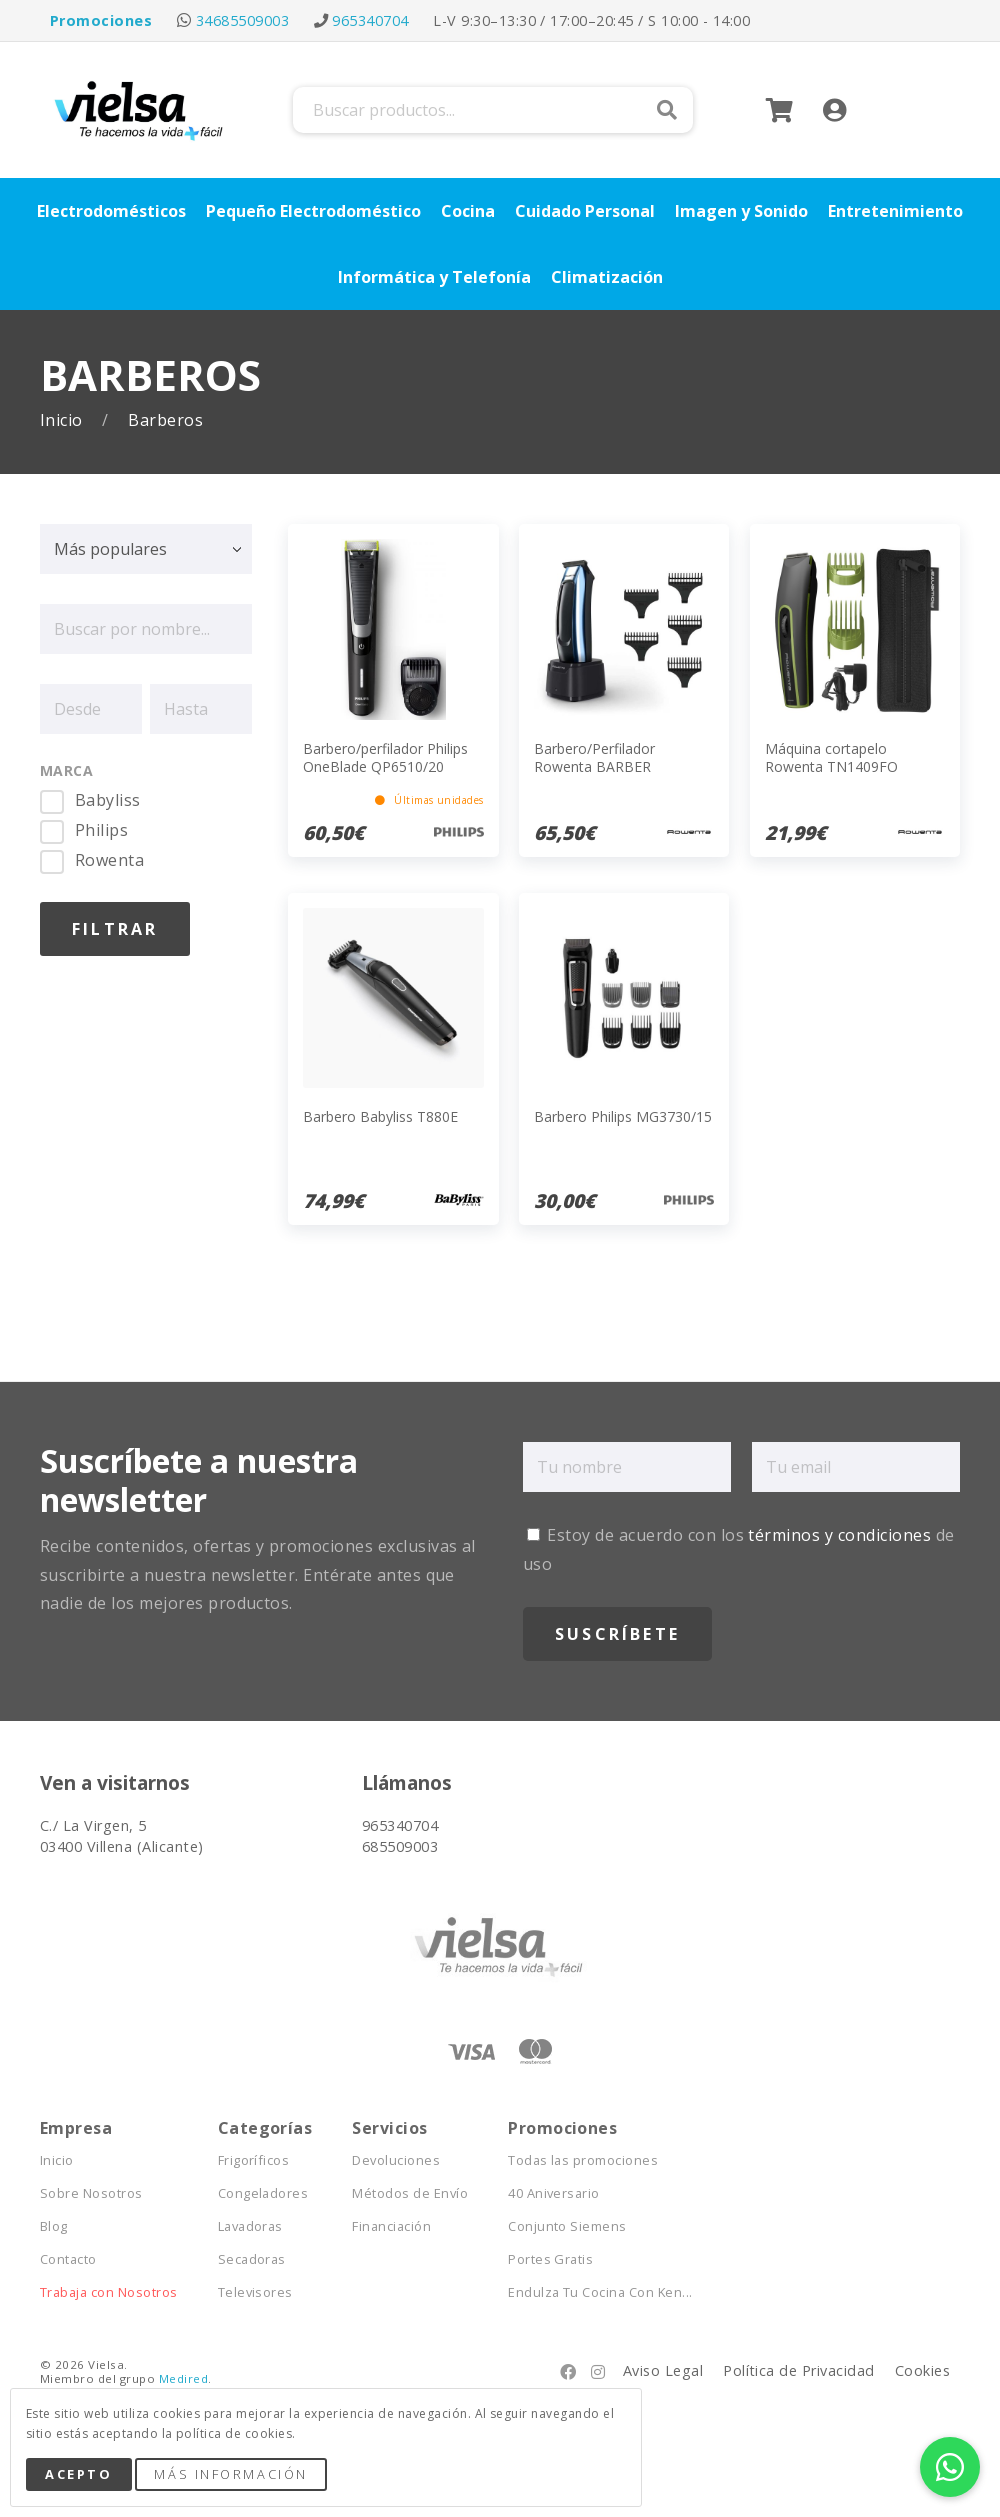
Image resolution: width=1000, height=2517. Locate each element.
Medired (183, 2378)
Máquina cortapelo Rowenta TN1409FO (831, 757)
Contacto (68, 2259)
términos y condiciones (839, 1535)
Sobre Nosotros (91, 2193)
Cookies (922, 2370)
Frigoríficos (254, 2160)
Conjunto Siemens (567, 2226)
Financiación (391, 2226)
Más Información (230, 2474)
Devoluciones (396, 2160)
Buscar (667, 110)
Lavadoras (250, 2226)
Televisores (255, 2292)
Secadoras (252, 2259)
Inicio (63, 420)
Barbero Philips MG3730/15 (623, 1116)
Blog (54, 2226)
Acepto (78, 2474)
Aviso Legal (663, 2370)
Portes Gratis (550, 2259)
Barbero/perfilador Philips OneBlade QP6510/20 (385, 757)
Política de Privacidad (799, 2370)
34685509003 (242, 20)
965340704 (370, 20)
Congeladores (263, 2193)
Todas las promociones (583, 2160)
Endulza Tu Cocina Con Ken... (600, 2292)
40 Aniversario (554, 2193)
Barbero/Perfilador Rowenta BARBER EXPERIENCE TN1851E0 (611, 766)
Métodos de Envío (410, 2193)
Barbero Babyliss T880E (380, 1116)
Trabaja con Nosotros (109, 2292)
